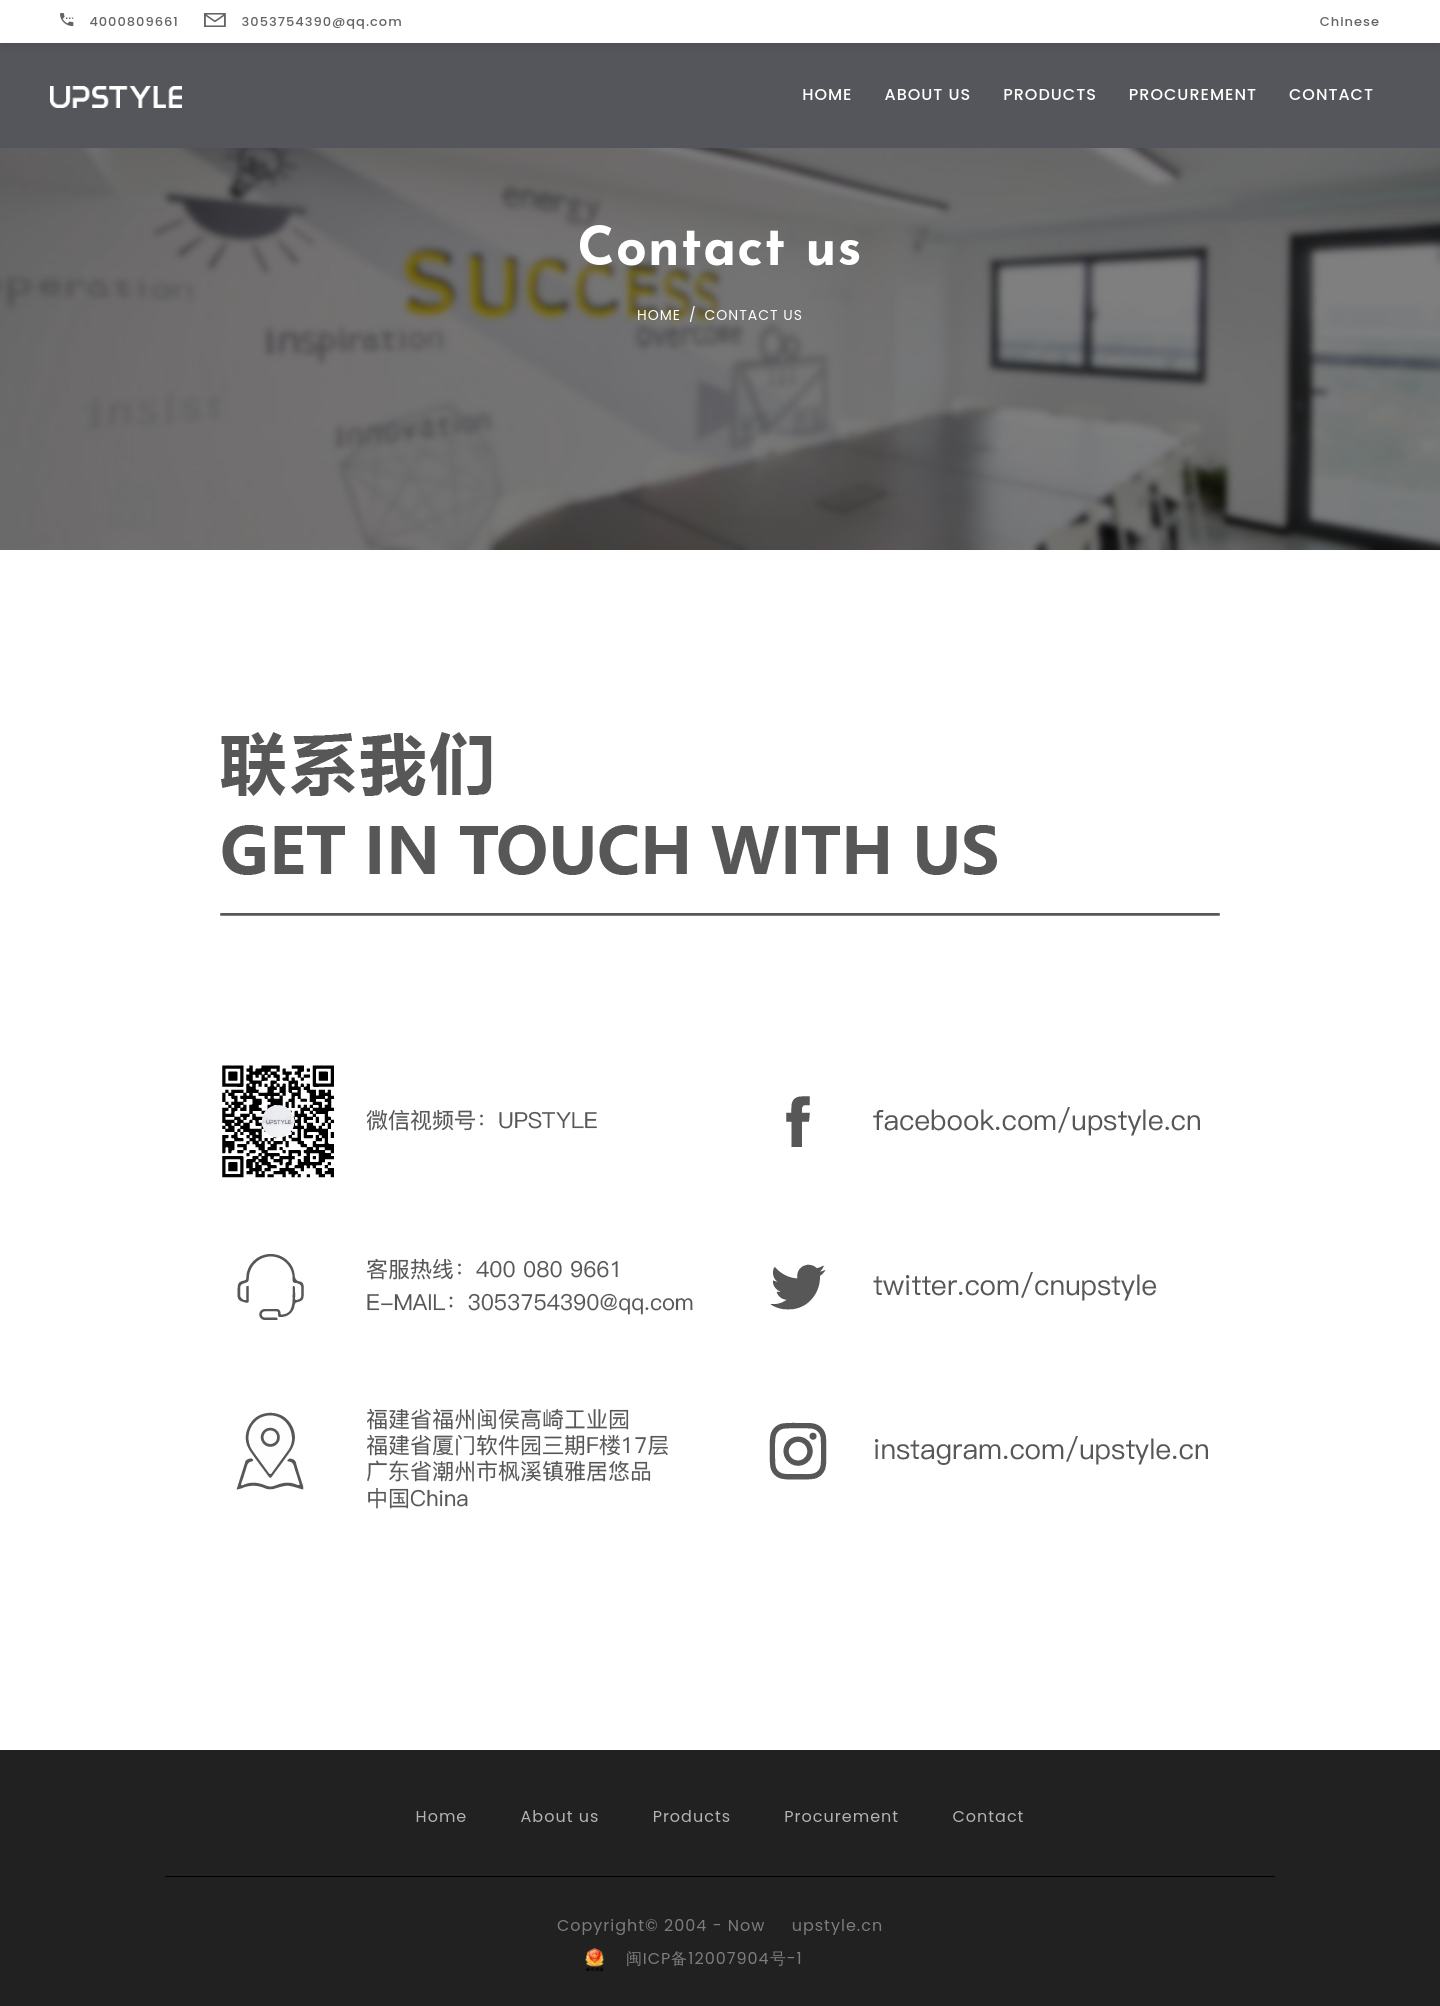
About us (560, 1816)
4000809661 (119, 21)
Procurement (1193, 94)
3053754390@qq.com (303, 21)
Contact (1331, 94)
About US (927, 94)
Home (827, 94)
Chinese (1350, 21)
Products (1050, 94)
